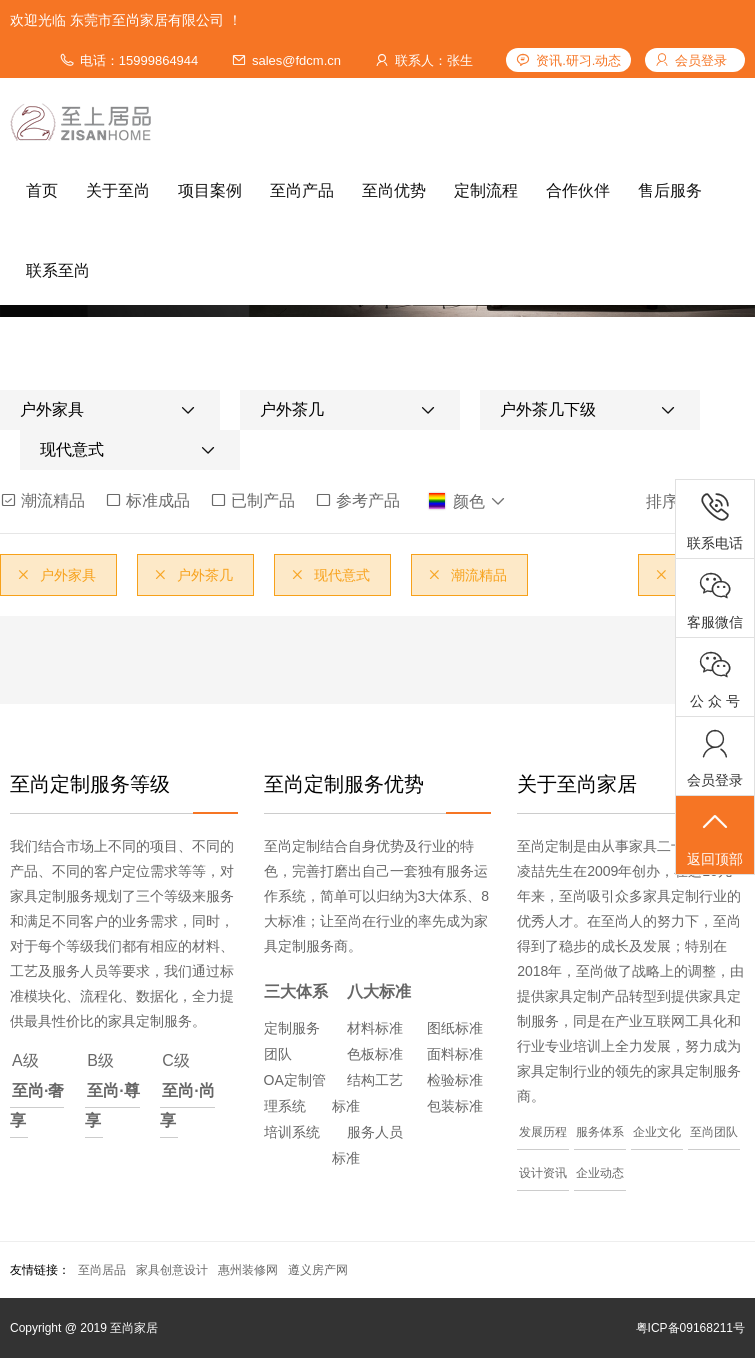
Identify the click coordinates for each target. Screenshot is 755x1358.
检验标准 (455, 1080)
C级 (187, 1094)
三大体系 (296, 991)
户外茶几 (193, 575)
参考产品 (357, 500)
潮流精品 (42, 500)
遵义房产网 (318, 1270)
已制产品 (252, 500)
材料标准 (375, 1028)
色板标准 (375, 1054)
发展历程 (543, 1132)
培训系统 (292, 1132)
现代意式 (330, 575)
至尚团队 (714, 1132)
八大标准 (379, 991)
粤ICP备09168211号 (690, 1328)
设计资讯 (543, 1173)
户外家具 (56, 575)
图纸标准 (455, 1028)
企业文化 (657, 1132)
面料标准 (455, 1054)
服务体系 (600, 1132)
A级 (37, 1094)
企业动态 (600, 1173)
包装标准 (455, 1106)
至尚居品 (102, 1270)
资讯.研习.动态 (578, 60)
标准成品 (147, 500)
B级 (112, 1094)
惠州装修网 (248, 1270)
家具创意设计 (172, 1270)
